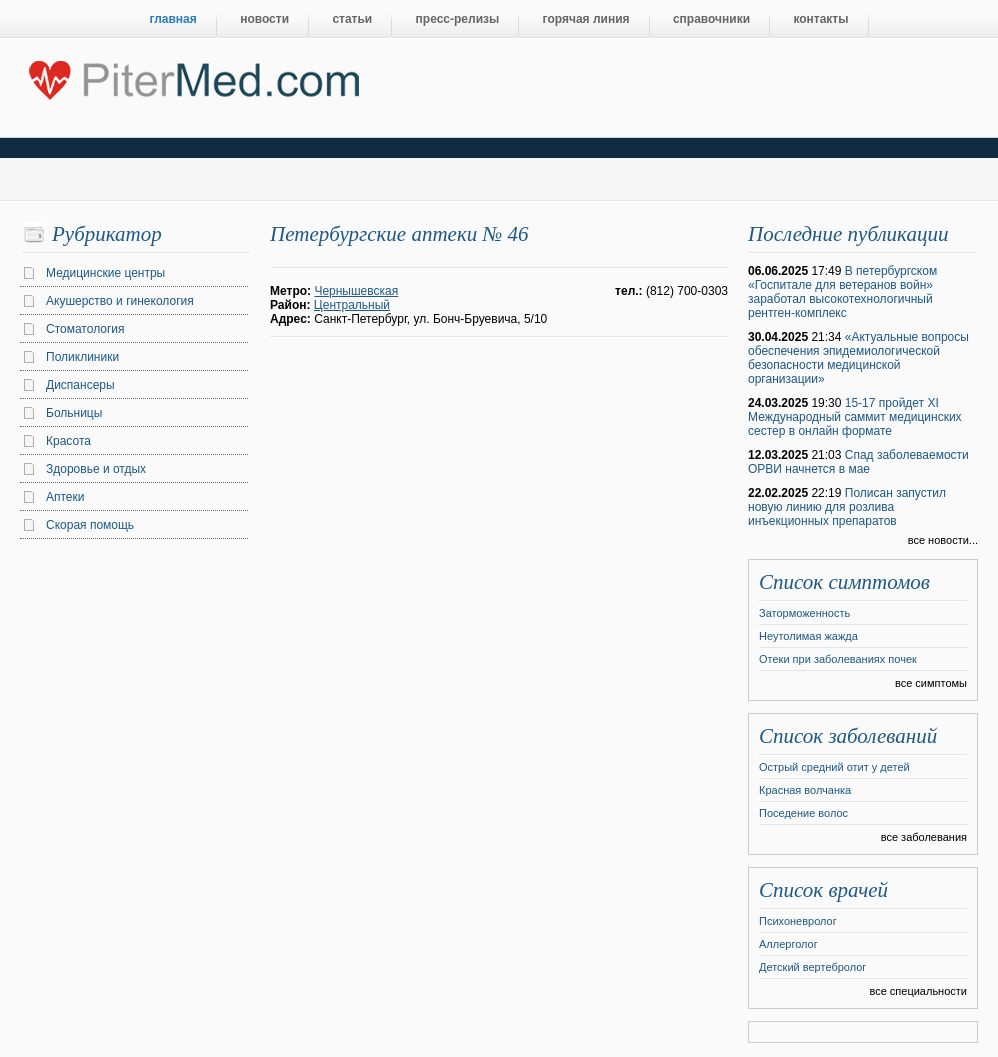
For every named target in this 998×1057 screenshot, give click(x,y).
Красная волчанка (805, 790)
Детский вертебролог (812, 967)
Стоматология (85, 329)
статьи (352, 19)
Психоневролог (798, 921)
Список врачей (823, 890)
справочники (711, 19)
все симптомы (931, 683)
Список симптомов (844, 582)
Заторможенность (804, 613)
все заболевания (924, 837)
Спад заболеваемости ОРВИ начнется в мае (858, 462)
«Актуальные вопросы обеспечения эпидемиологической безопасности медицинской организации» (858, 358)
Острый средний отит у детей (834, 767)
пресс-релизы (458, 19)
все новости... (943, 540)
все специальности (918, 991)
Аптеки (65, 497)
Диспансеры (80, 385)
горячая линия (586, 19)
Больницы (74, 413)
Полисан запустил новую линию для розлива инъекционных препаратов (847, 507)
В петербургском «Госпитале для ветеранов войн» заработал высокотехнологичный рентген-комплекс (842, 292)
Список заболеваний (848, 736)
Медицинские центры (105, 273)
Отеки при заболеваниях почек (838, 659)
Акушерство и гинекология (120, 301)
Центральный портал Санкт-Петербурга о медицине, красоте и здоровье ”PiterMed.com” (192, 76)
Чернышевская (356, 291)
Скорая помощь (90, 525)
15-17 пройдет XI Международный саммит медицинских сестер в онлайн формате (855, 417)
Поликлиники (82, 357)
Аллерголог (788, 944)
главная (173, 19)
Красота (68, 441)
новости (264, 19)
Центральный (352, 305)
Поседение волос (803, 813)
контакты (820, 19)
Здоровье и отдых (96, 469)
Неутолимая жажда (808, 636)
